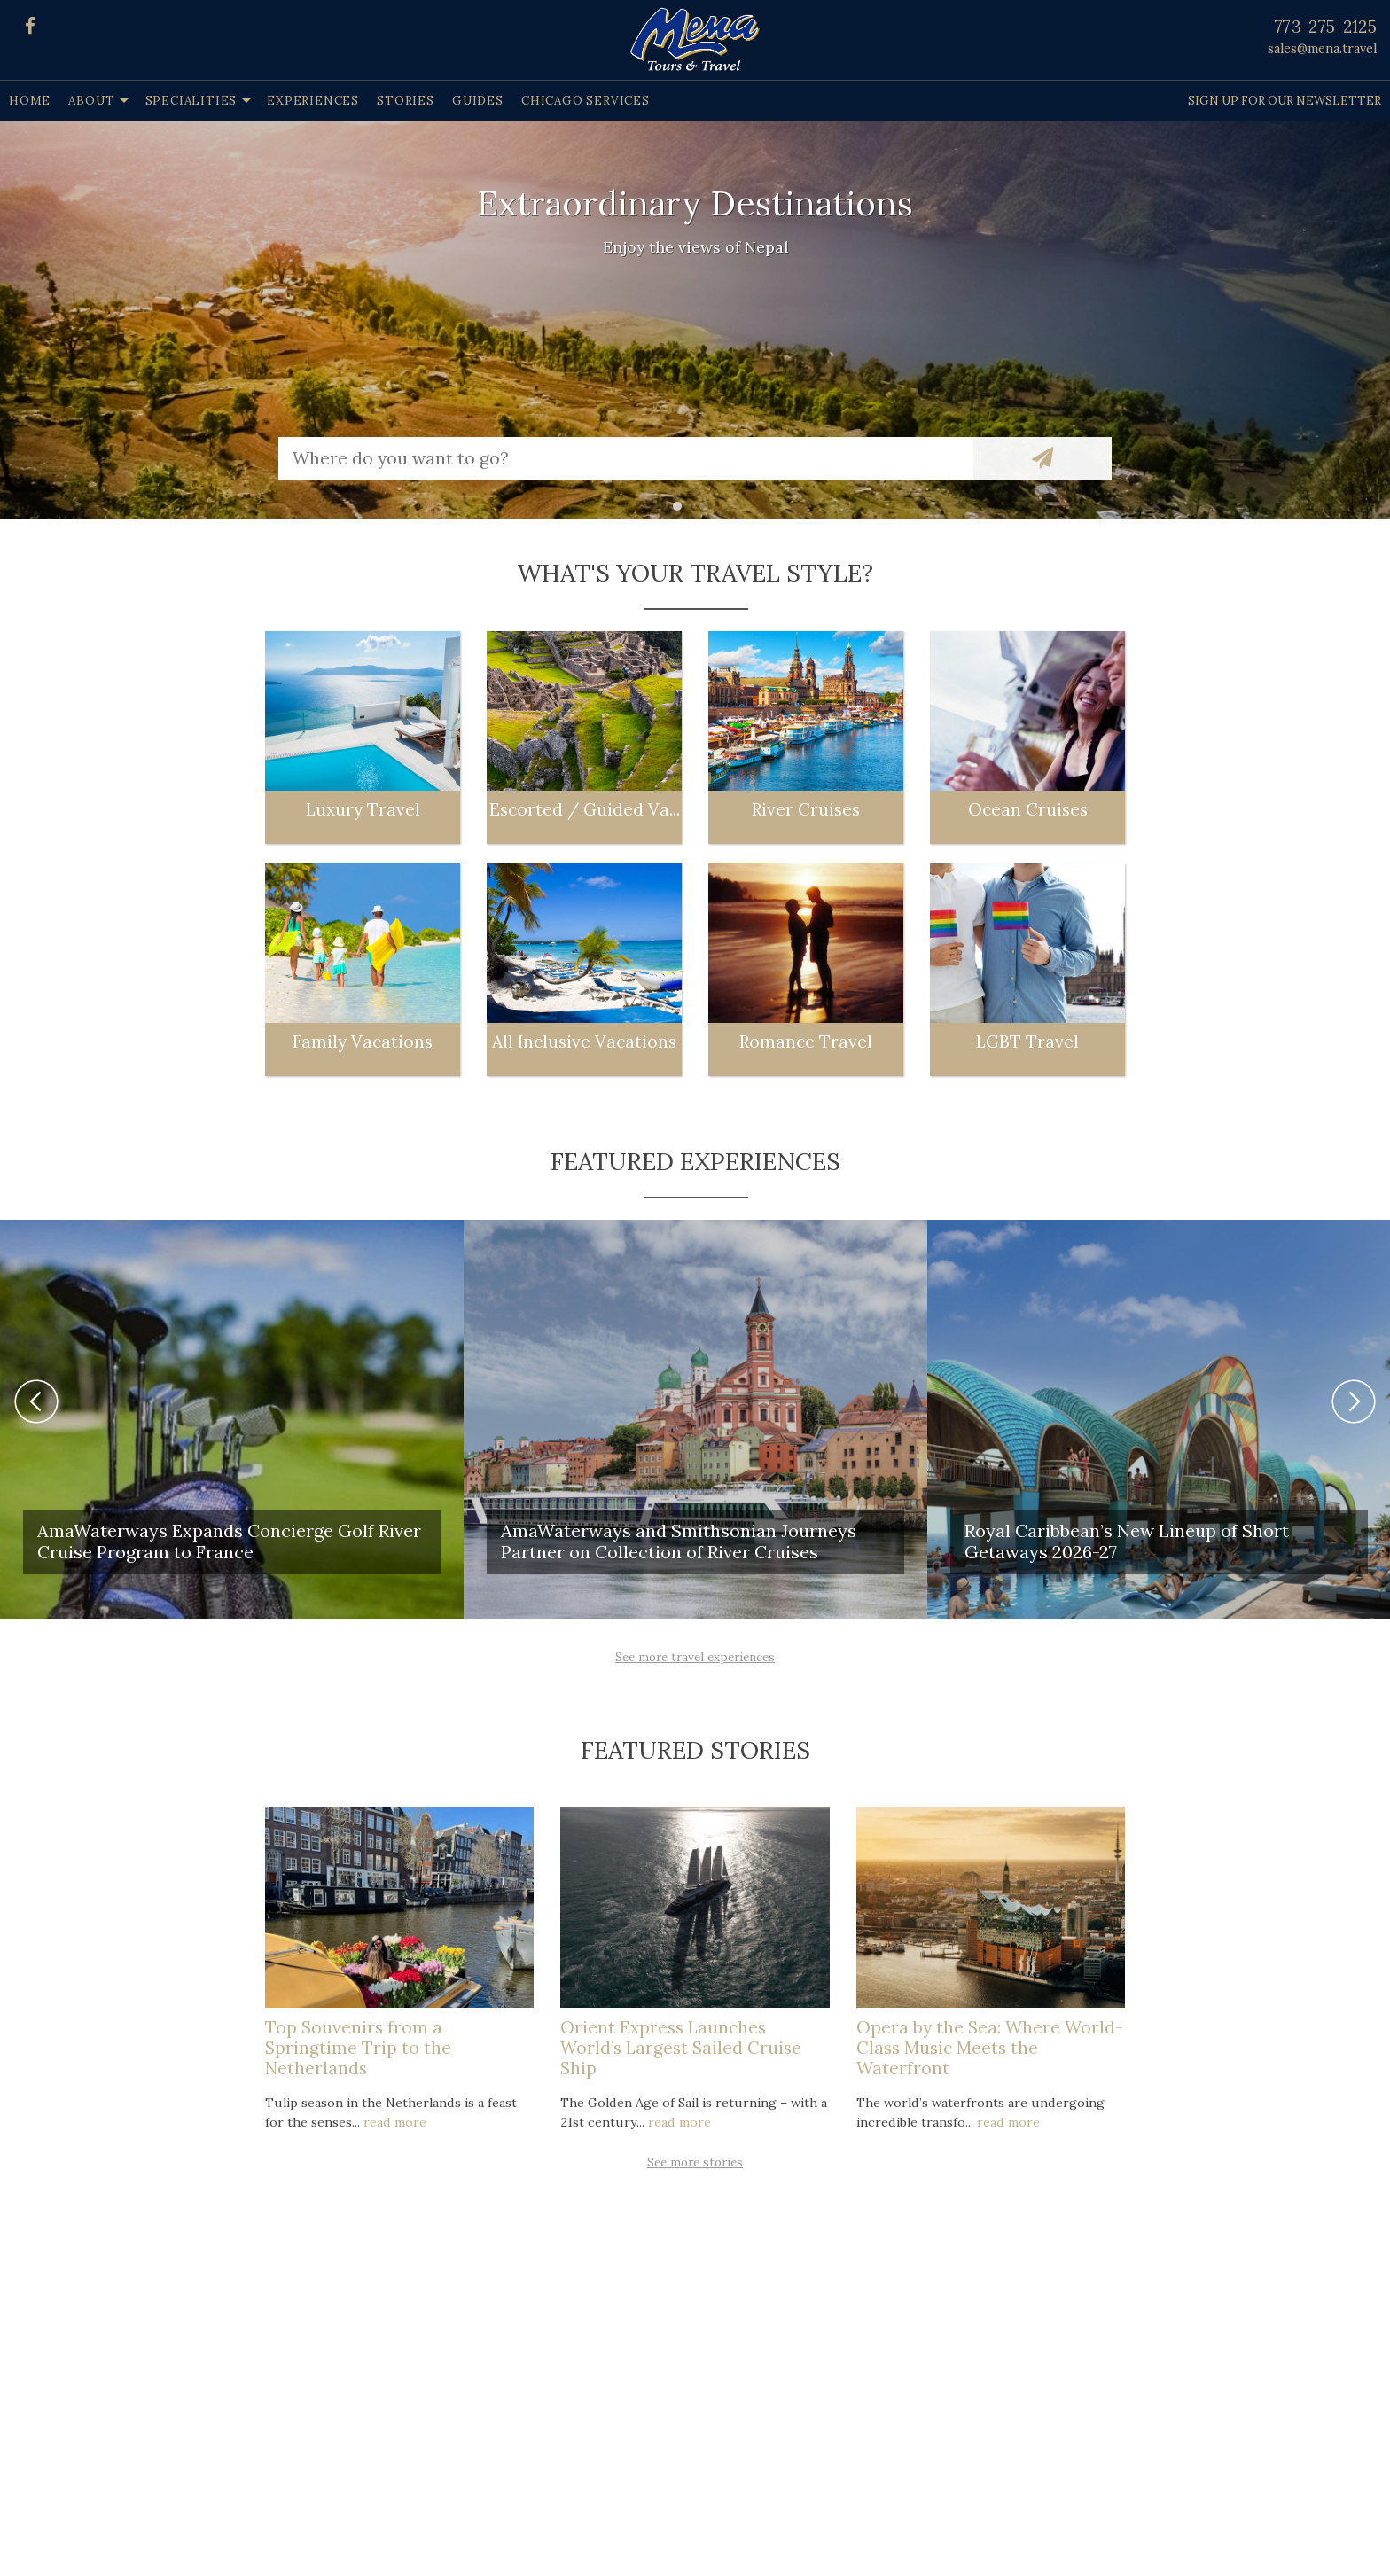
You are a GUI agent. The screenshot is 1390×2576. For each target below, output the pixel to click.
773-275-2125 (1326, 26)
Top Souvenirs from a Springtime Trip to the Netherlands (358, 2048)
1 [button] (682, 510)
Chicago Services (585, 100)
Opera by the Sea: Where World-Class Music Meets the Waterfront (989, 2048)
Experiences (313, 100)
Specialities (191, 100)
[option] (695, 320)
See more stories (695, 2162)
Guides (478, 100)
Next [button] (1353, 1401)
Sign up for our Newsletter (1284, 100)
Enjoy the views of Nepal (695, 247)
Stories (405, 100)
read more (394, 2122)
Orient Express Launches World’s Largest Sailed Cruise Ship (680, 2048)
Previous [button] (36, 1401)
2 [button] (708, 510)
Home (30, 100)
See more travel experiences (695, 1657)
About (91, 100)
